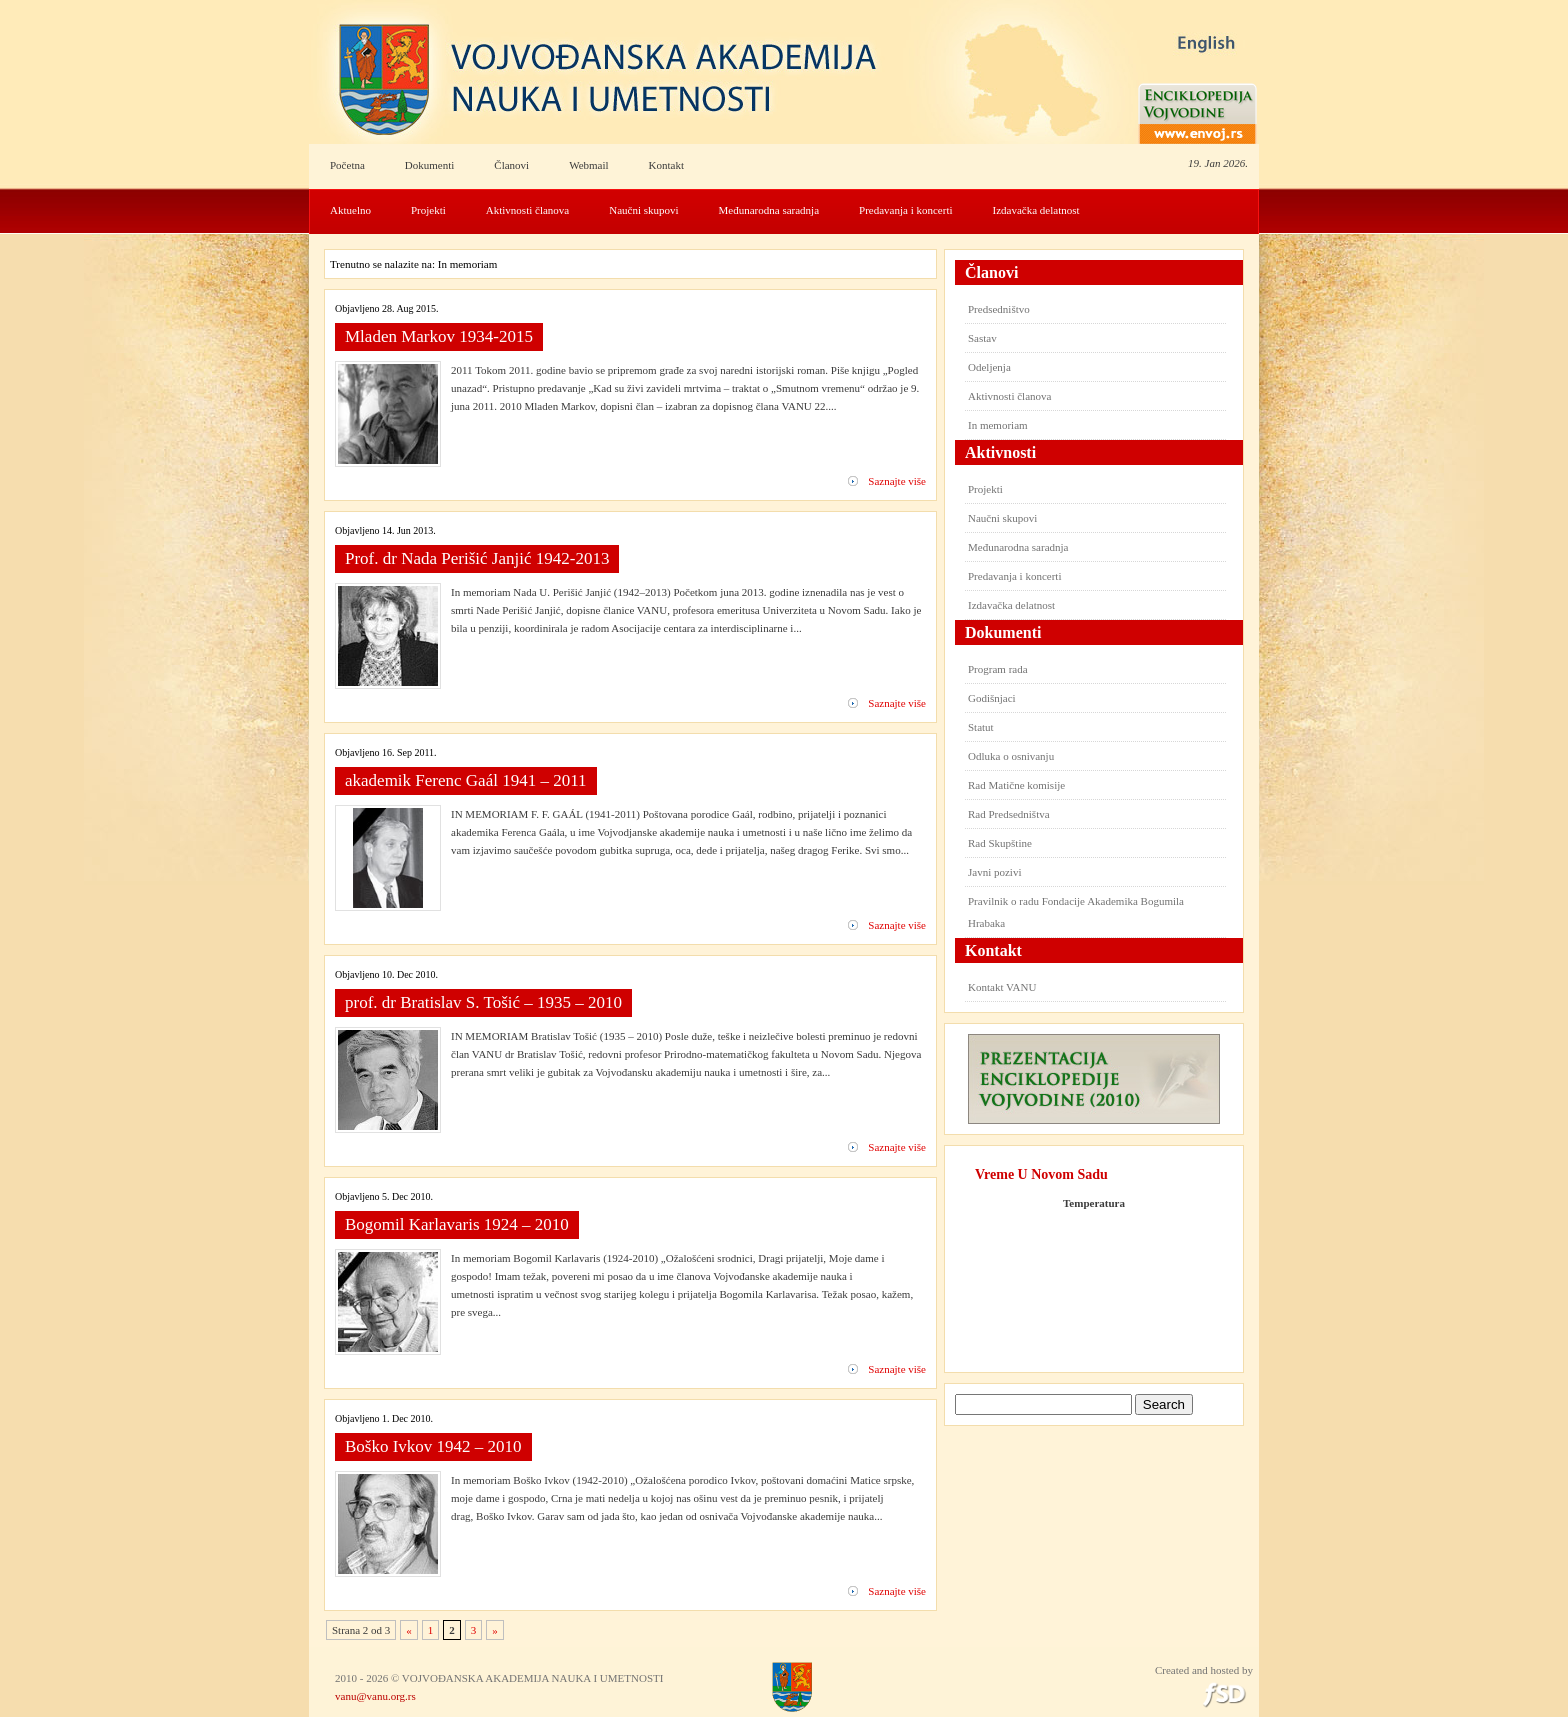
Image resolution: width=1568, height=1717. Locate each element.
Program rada (998, 669)
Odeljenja (989, 367)
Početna (347, 165)
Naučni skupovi (643, 210)
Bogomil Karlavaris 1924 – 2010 (457, 1224)
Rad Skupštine (1000, 843)
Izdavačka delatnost (1036, 210)
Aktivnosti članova (527, 210)
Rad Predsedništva (1009, 814)
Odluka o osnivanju (1011, 756)
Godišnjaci (992, 698)
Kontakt (666, 165)
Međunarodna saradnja (769, 210)
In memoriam (998, 425)
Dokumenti (430, 165)
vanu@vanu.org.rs (375, 1696)
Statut (981, 727)
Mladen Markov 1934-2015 (439, 336)
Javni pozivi (994, 872)
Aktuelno (350, 210)
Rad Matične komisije (1016, 785)
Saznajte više (897, 481)
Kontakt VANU (1002, 987)
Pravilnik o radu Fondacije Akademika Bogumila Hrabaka (1076, 912)
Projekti (428, 210)
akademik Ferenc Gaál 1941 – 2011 (466, 780)
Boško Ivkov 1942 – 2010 (433, 1446)
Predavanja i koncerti (905, 210)
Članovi (511, 165)
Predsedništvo (999, 309)
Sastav (982, 338)
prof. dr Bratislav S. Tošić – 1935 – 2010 (483, 1002)
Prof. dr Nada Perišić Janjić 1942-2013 (477, 558)
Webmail (588, 165)
